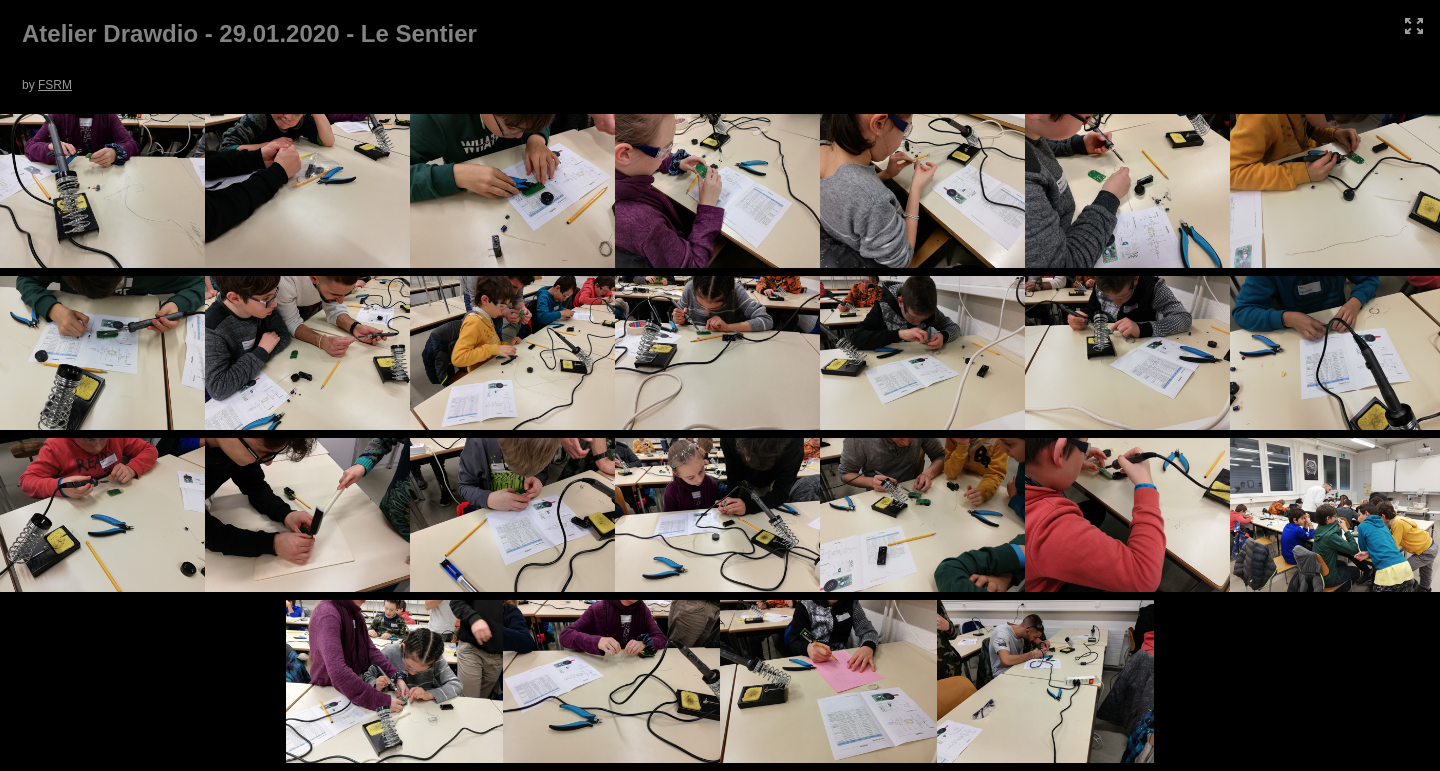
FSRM (55, 85)
